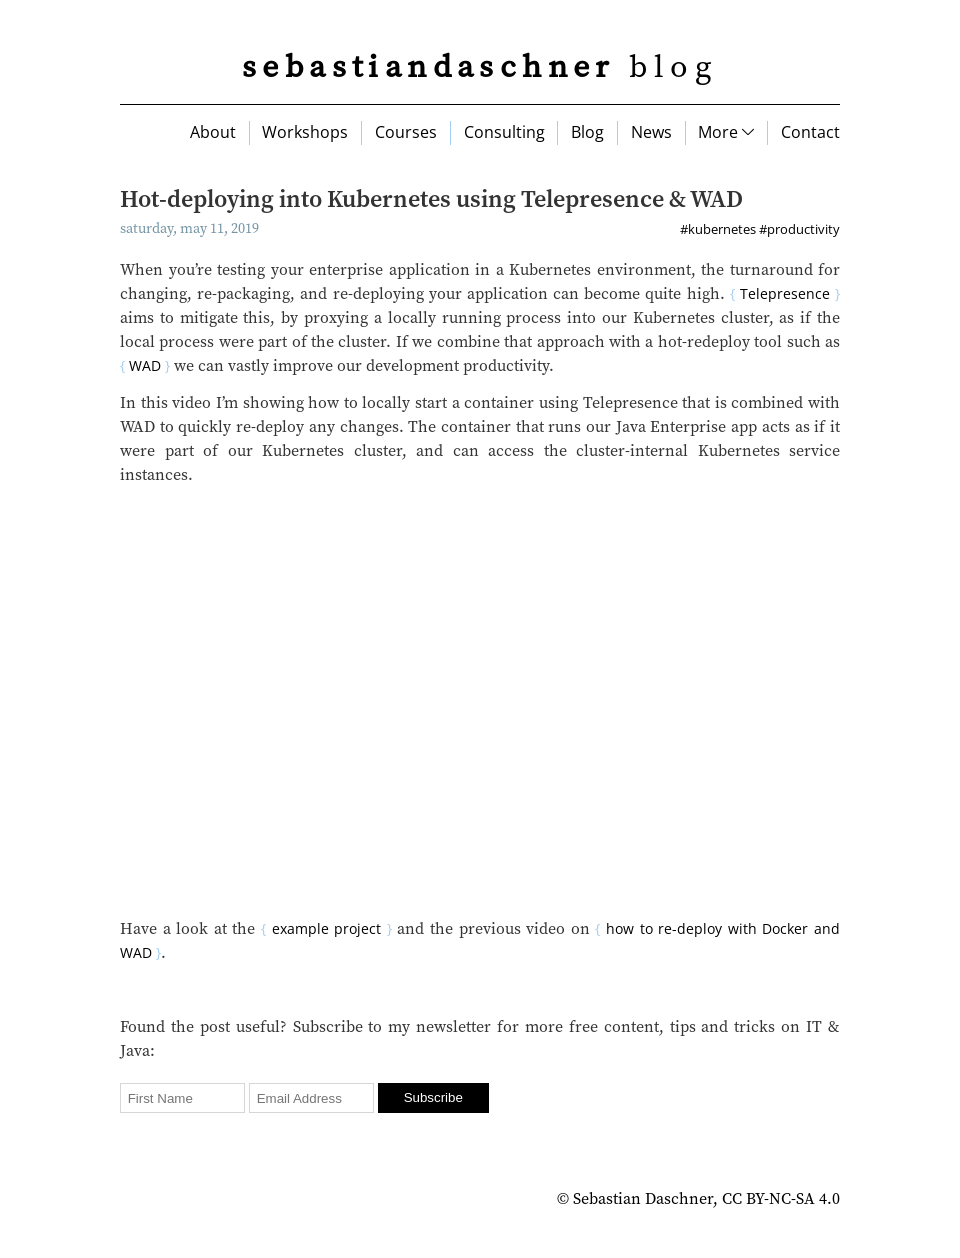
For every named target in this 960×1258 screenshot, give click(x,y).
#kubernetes (718, 229)
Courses (406, 132)
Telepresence (785, 293)
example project (327, 928)
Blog (587, 132)
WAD (145, 365)
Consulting (504, 132)
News (651, 132)
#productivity (799, 229)
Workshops (305, 132)
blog (480, 68)
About (213, 132)
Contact (810, 132)
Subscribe (433, 1097)
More (726, 132)
